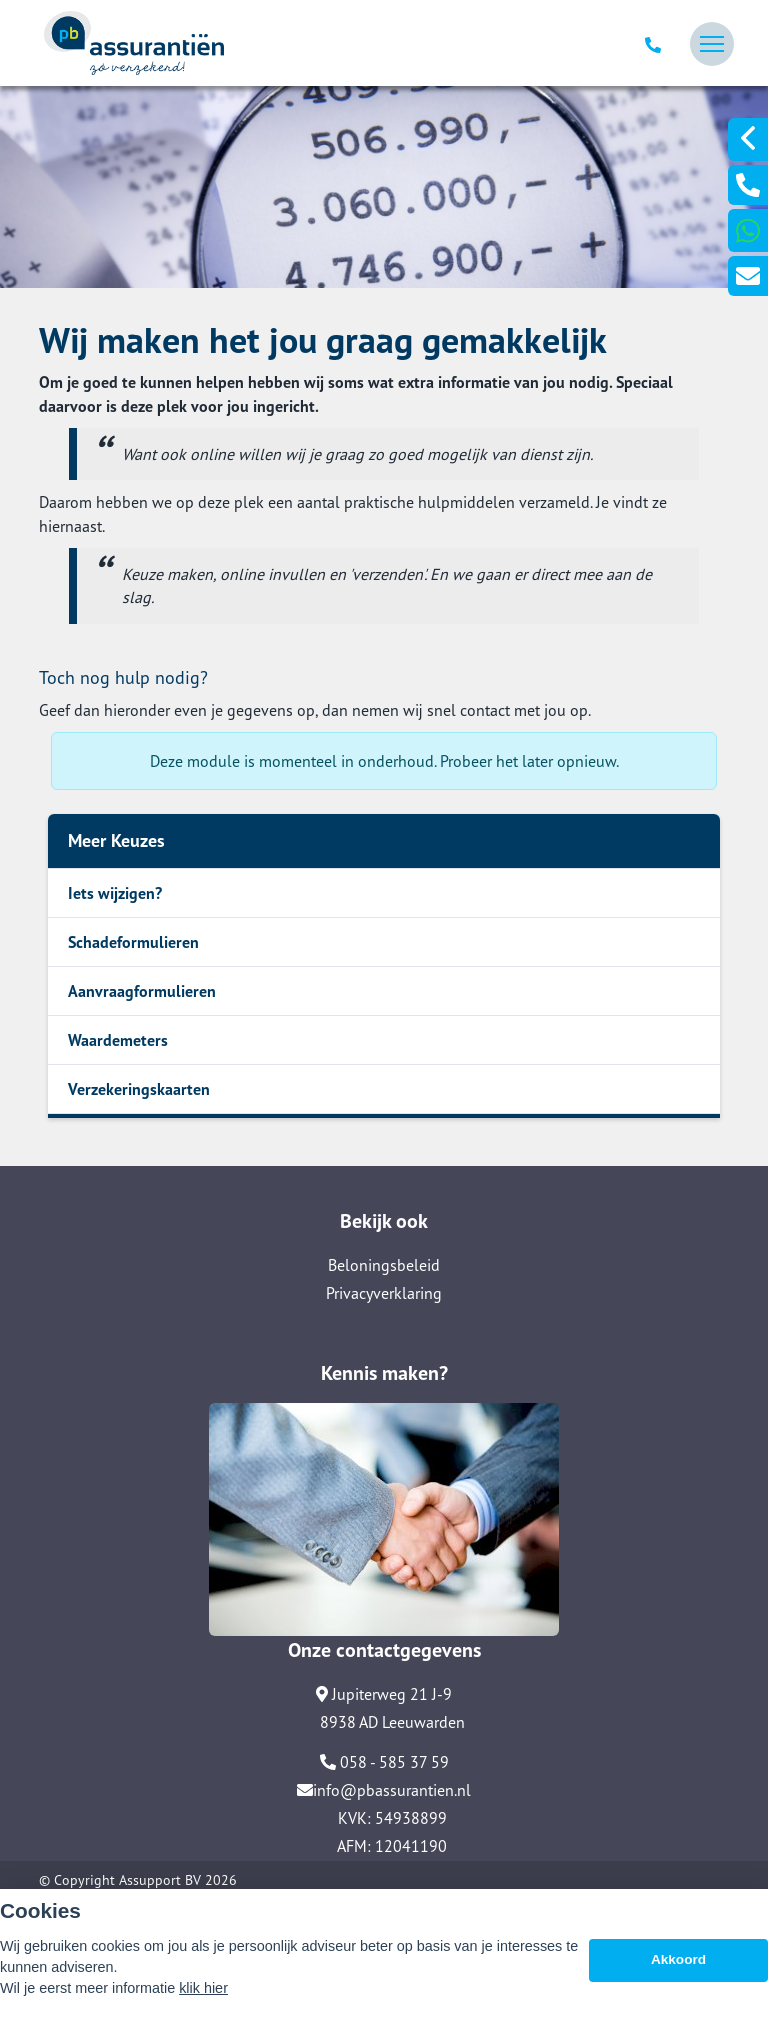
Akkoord (678, 1959)
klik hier (203, 1988)
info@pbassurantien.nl (384, 1790)
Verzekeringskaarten (139, 1089)
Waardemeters (118, 1040)
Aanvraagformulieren (142, 991)
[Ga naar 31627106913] (748, 230)
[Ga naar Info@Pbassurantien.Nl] (748, 276)
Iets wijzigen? (115, 893)
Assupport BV (160, 1880)
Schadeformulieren (133, 942)
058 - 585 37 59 (384, 1762)
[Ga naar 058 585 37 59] (656, 44)
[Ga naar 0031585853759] (748, 185)
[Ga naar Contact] (384, 1517)
